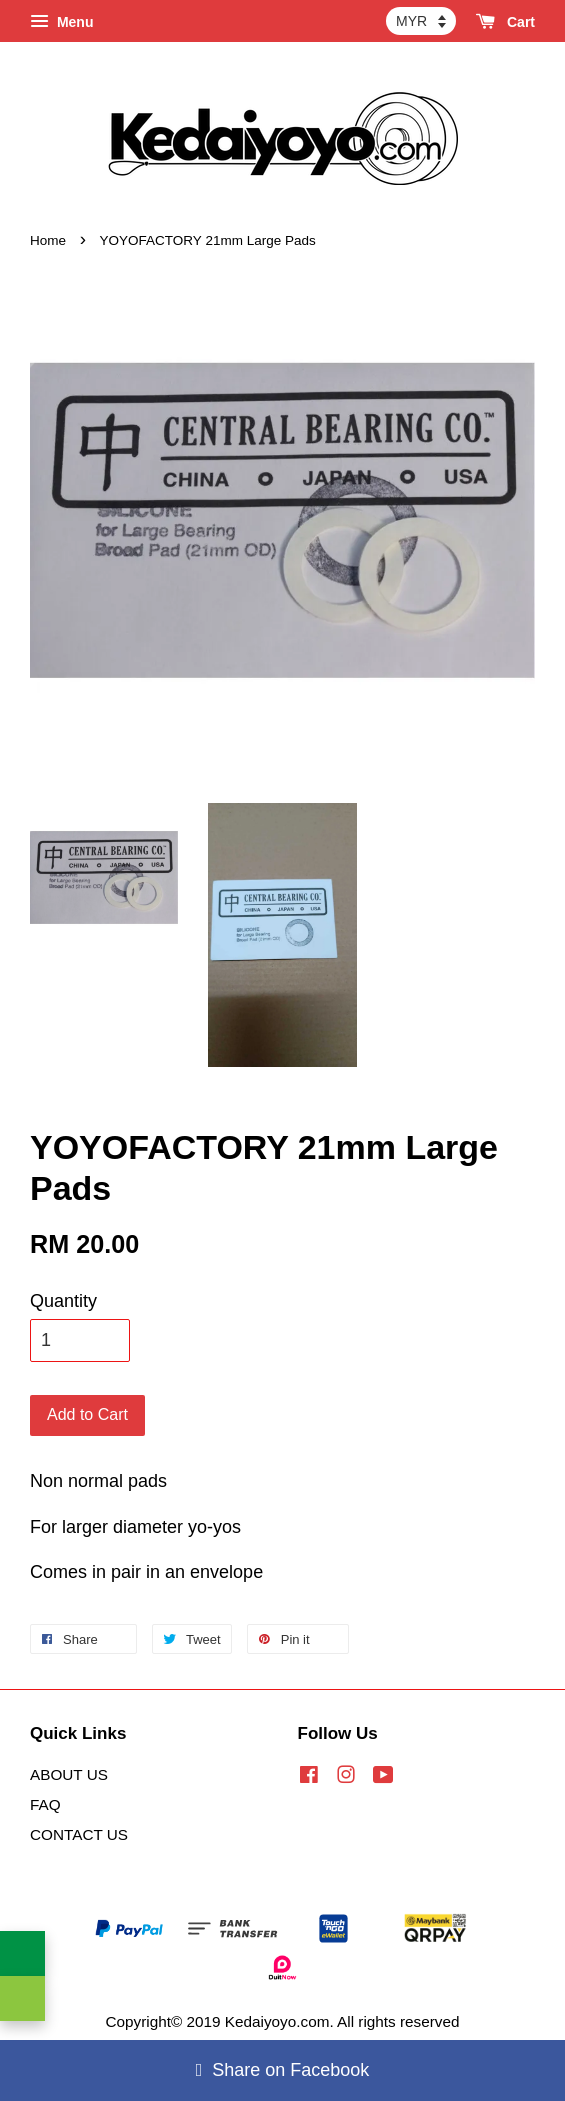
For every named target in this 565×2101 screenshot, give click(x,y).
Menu (61, 22)
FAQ (45, 1804)
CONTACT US (79, 1834)
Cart (505, 22)
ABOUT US (69, 1774)
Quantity (63, 1301)
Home (48, 240)
